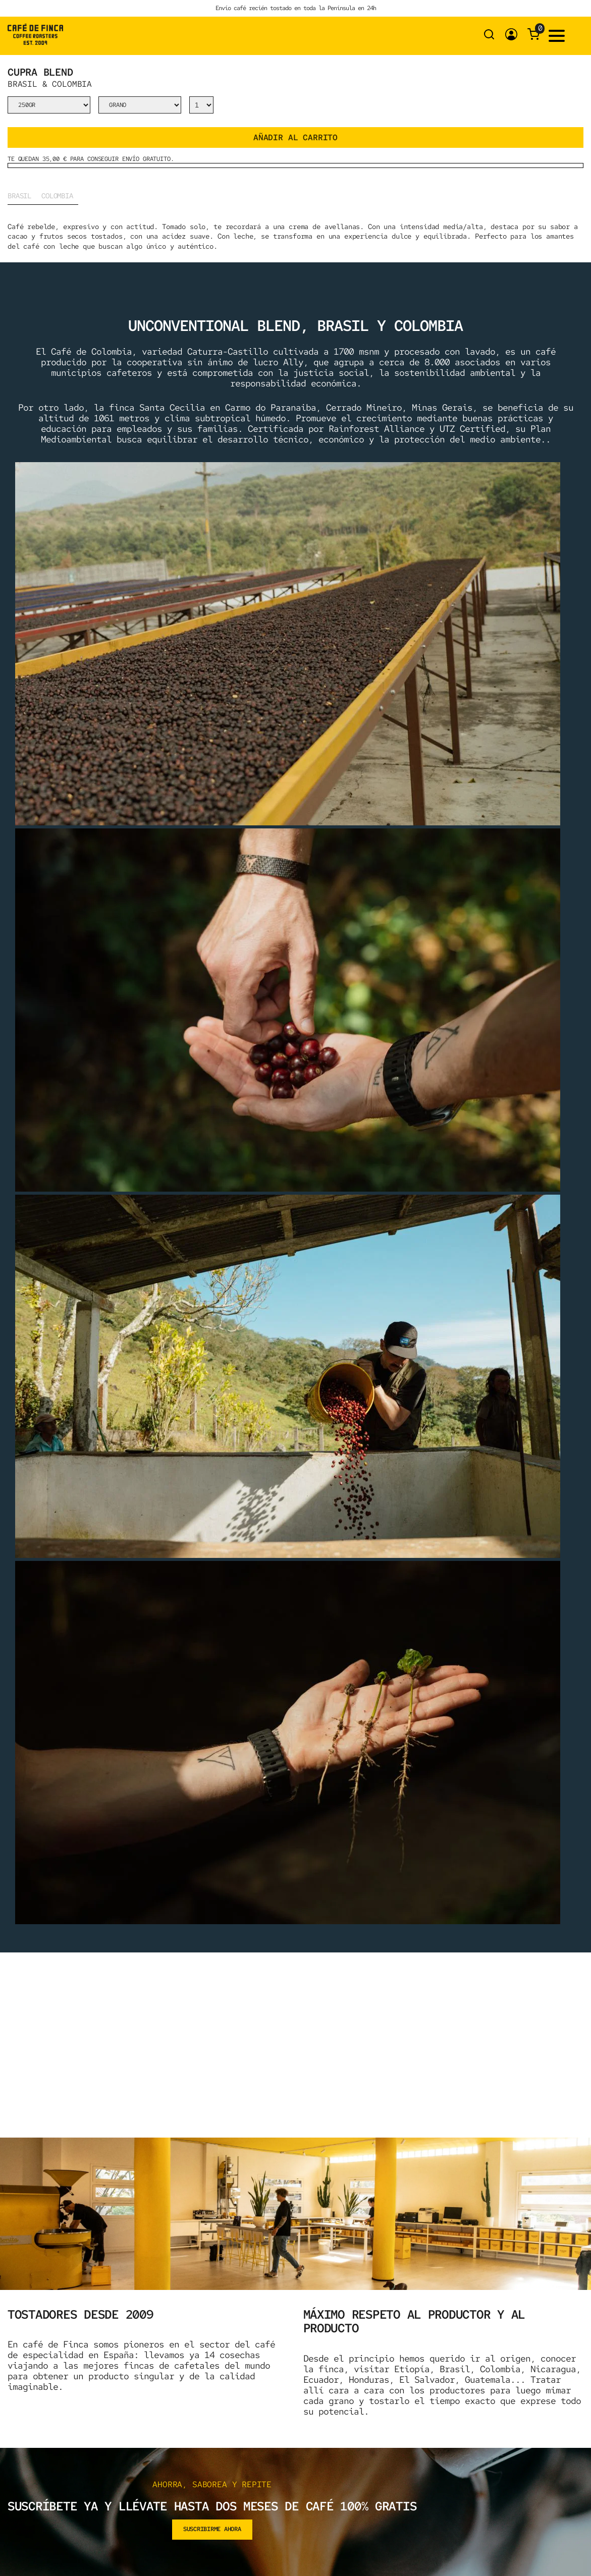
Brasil (19, 195)
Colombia (57, 195)
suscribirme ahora (212, 2529)
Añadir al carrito (295, 137)
